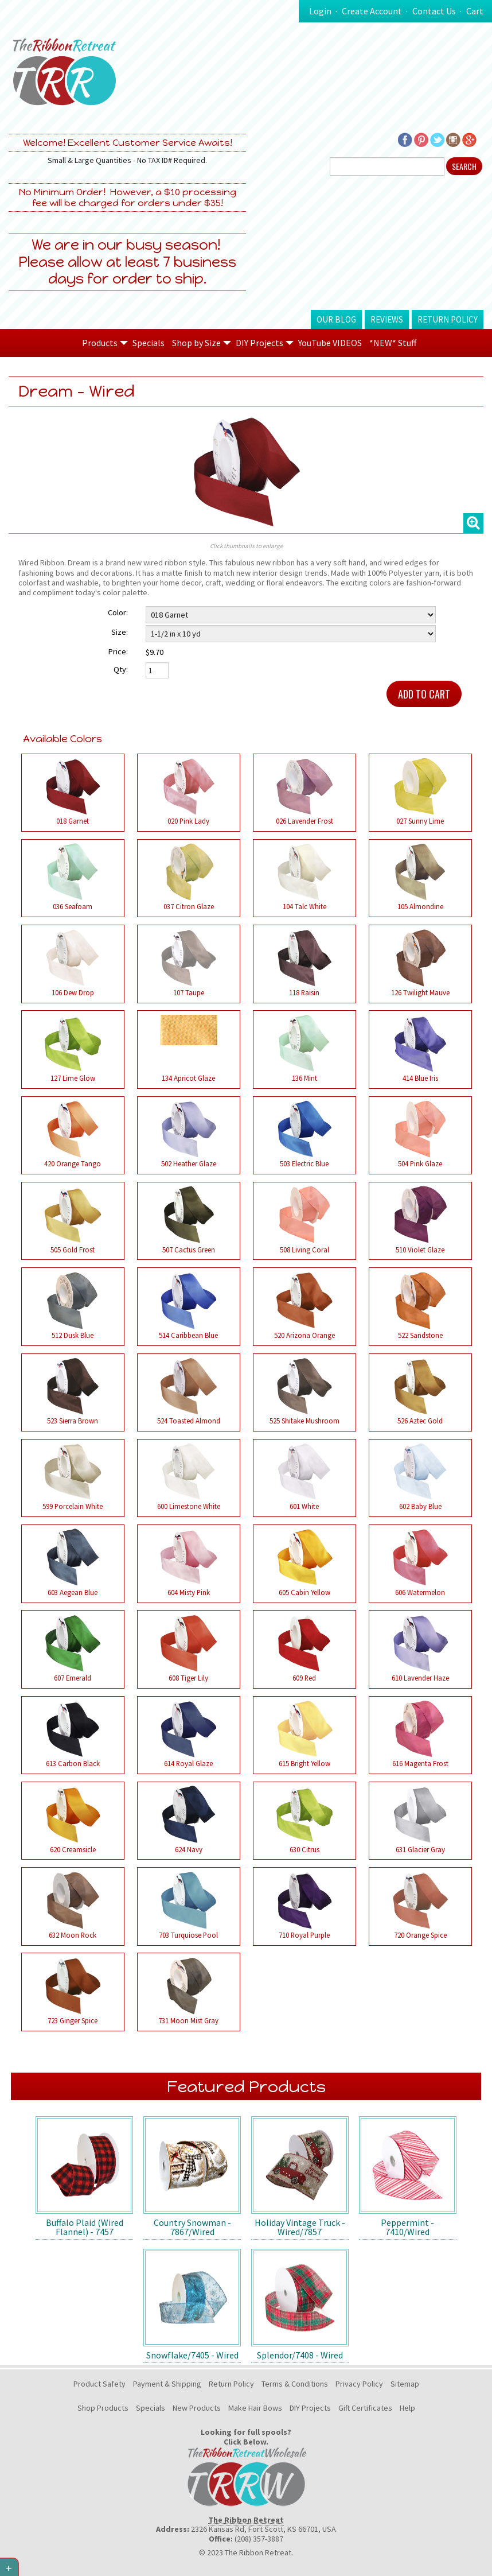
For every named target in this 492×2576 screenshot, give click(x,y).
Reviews (386, 319)
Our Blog (336, 319)
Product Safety (99, 2384)
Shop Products (102, 2408)
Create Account (372, 11)
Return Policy (447, 319)
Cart (474, 11)
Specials (148, 342)
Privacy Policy (359, 2384)
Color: (118, 612)
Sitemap (405, 2384)
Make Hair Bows (255, 2408)
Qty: (121, 669)
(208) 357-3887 (259, 2539)
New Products (197, 2408)
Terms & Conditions (294, 2384)
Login (320, 11)
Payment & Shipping (167, 2384)
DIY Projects (310, 2408)
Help (407, 2408)
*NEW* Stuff (392, 342)
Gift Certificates (365, 2408)
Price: (118, 651)
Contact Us (434, 11)
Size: (119, 632)
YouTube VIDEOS (330, 342)
